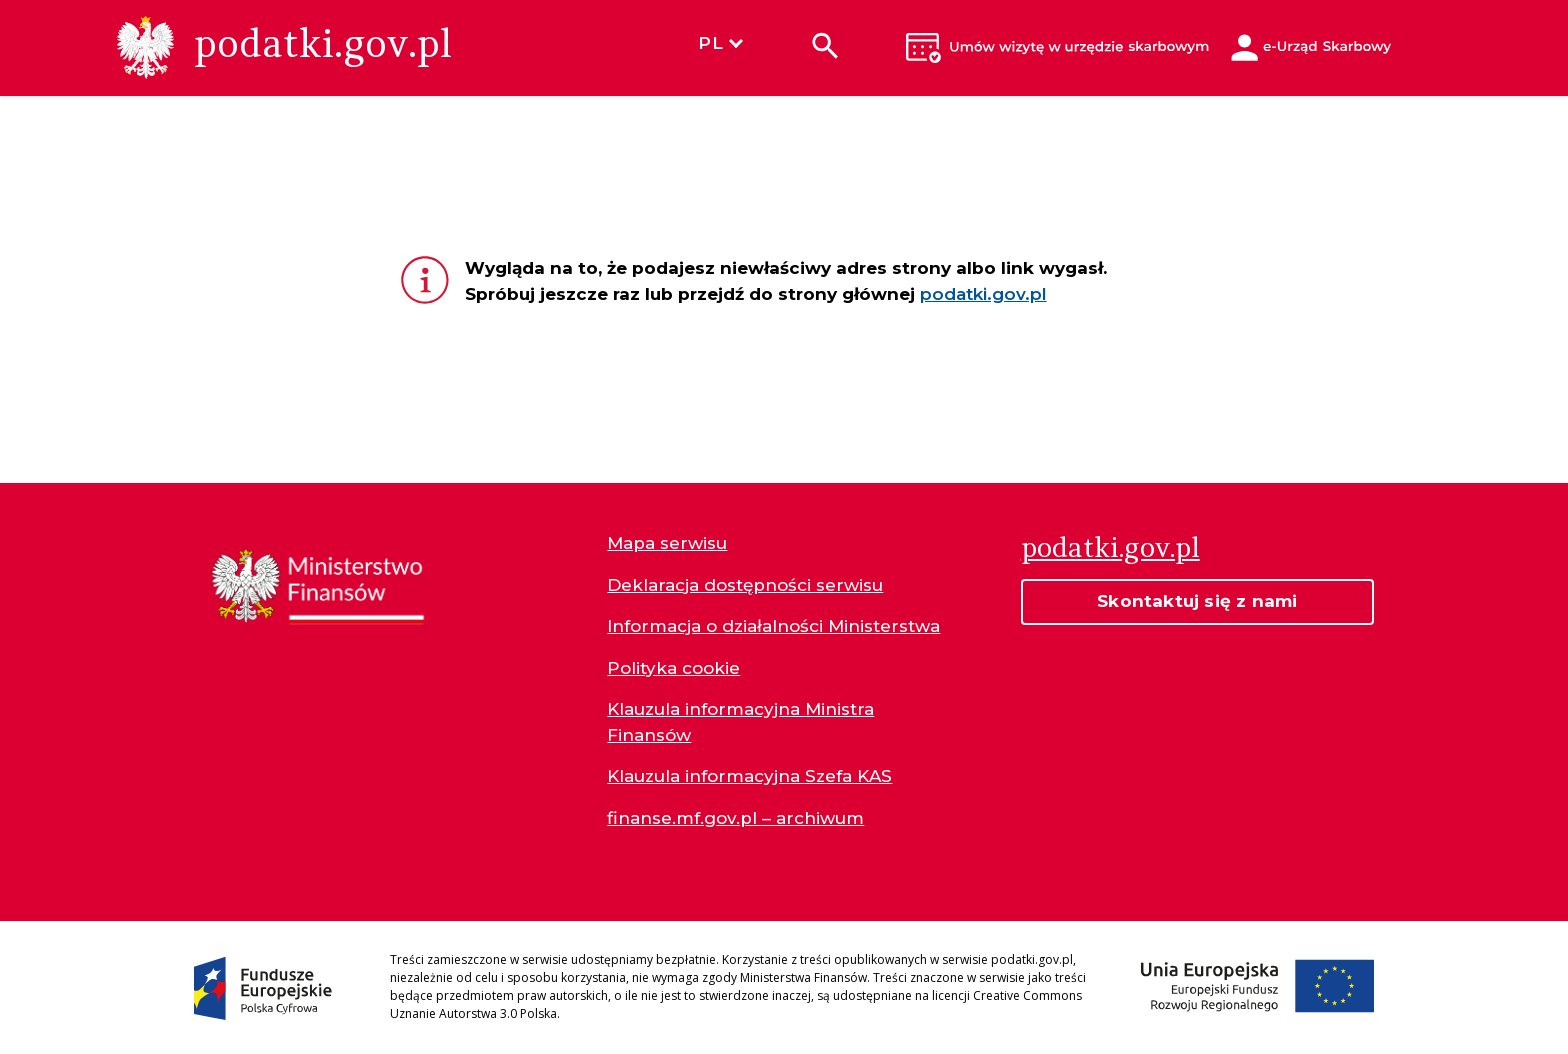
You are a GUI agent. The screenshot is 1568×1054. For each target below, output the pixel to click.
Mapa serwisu (667, 543)
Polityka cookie (673, 668)
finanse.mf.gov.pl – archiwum (735, 818)
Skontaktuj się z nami (1197, 601)
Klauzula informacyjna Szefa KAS (749, 776)
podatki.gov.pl (983, 294)
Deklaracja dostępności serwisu (745, 585)
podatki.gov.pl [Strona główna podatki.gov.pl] (1110, 547)
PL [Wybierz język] (720, 43)
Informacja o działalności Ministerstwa (773, 626)
